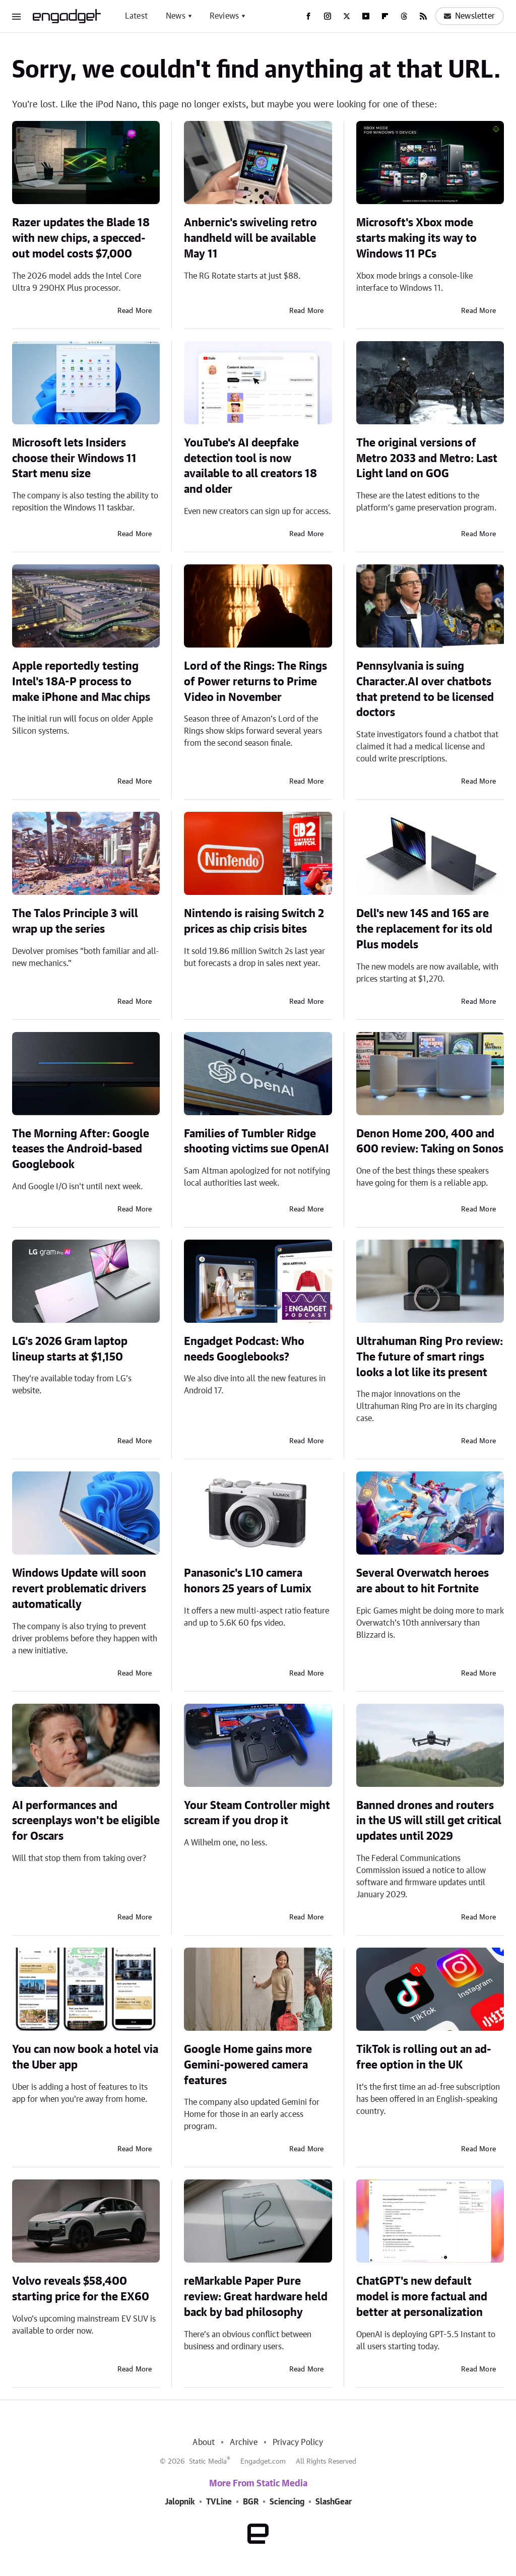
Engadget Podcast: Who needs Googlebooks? (244, 1349)
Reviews (224, 16)
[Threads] (404, 16)
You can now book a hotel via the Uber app (85, 2057)
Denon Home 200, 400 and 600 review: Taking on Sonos (429, 1141)
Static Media (208, 2461)
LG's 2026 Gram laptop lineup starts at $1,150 (69, 1349)
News (175, 16)
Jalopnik (180, 2502)
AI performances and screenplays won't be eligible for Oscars (86, 1821)
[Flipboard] (385, 16)
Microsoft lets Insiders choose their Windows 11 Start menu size (74, 458)
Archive (243, 2442)
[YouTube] (365, 16)
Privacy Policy (298, 2442)
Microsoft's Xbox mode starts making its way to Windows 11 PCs (416, 238)
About (203, 2442)
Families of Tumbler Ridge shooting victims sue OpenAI (256, 1141)
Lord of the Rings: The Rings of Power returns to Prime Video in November (255, 682)
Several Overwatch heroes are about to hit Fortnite (422, 1581)
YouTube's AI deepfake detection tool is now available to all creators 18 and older (250, 466)
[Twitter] (346, 16)
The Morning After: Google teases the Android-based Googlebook (80, 1149)
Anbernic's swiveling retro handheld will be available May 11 (250, 238)
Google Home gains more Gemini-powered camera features (248, 2065)
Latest (136, 16)
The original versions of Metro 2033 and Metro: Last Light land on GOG (426, 458)
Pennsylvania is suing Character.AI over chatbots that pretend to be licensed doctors (425, 689)
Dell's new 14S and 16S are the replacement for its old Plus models (424, 929)
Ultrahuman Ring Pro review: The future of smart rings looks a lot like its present (429, 1357)
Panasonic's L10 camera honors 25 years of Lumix (247, 1581)
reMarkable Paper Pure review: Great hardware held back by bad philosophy (256, 2297)
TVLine (219, 2502)
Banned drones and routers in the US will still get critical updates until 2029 (428, 1821)
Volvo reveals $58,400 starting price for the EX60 (80, 2289)
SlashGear (333, 2502)
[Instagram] (327, 16)
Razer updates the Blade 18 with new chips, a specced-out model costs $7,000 (81, 238)
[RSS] (423, 16)
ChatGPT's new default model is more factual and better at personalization (421, 2297)
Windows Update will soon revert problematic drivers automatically (79, 1589)
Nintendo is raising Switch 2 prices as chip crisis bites (254, 921)
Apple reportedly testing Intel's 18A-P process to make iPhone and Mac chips (81, 682)
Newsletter (469, 16)
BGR (251, 2502)
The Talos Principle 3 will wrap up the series (75, 921)
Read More (134, 310)
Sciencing (287, 2502)
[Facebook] (308, 16)
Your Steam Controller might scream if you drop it (257, 1813)
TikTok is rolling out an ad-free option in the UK (423, 2057)
